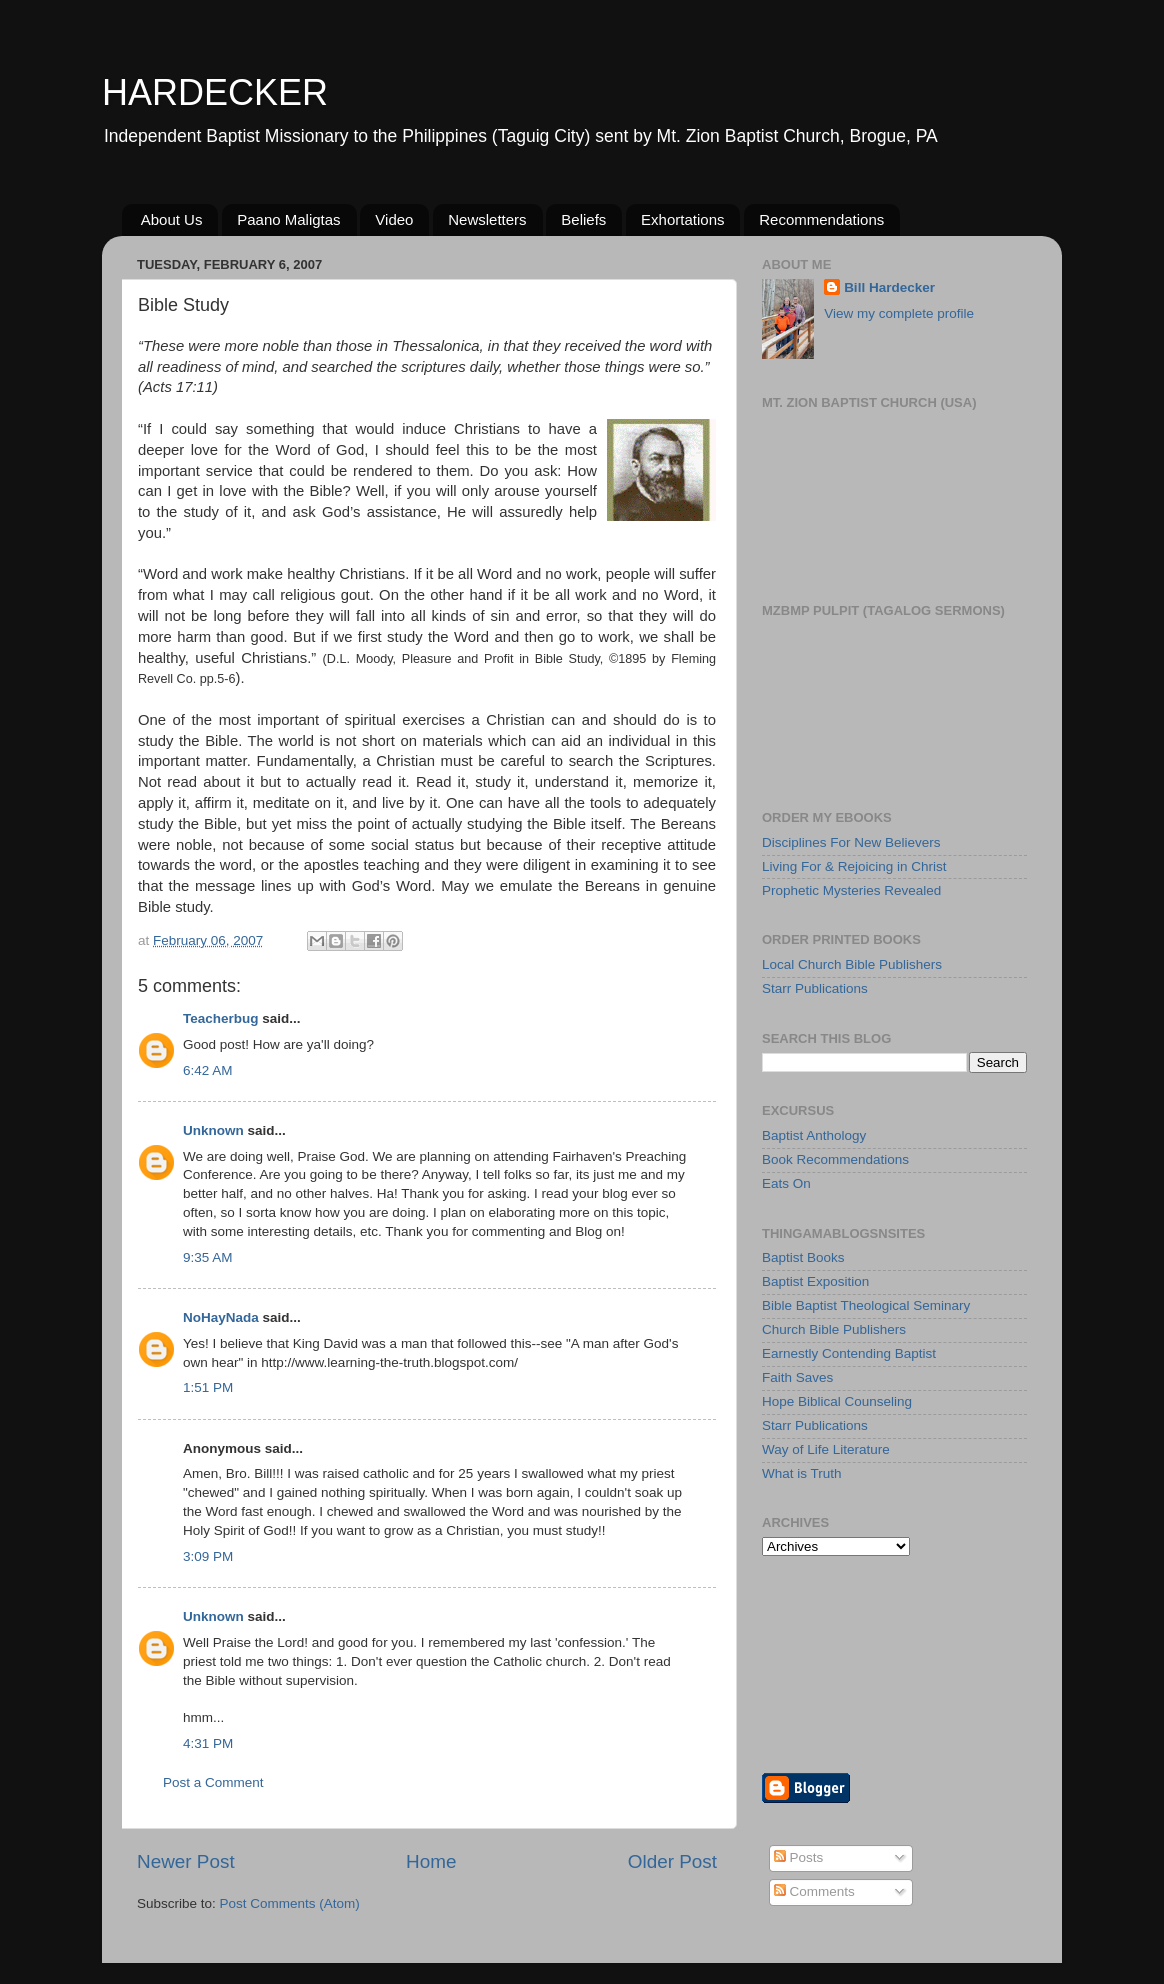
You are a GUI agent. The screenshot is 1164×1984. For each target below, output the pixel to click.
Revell (155, 679)
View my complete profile (899, 313)
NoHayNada (221, 1317)
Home (431, 1861)
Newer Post (186, 1861)
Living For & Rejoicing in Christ (854, 866)
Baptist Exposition (815, 1281)
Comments (814, 1891)
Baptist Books (803, 1257)
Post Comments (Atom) (290, 1903)
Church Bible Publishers (834, 1329)
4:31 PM (208, 1743)
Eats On (786, 1183)
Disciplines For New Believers (851, 842)
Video (394, 219)
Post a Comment (213, 1782)
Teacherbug (221, 1018)
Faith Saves (797, 1377)
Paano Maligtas (288, 219)
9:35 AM (208, 1257)
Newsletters (487, 219)
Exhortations (682, 219)
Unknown (213, 1130)
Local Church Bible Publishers (852, 964)
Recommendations (821, 219)
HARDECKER (215, 92)
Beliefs (583, 219)
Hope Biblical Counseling (837, 1401)
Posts (799, 1857)
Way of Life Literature (826, 1449)
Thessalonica (435, 346)
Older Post (672, 1861)
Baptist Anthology (814, 1135)
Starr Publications (815, 988)
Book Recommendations (835, 1159)
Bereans (688, 824)
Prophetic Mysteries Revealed (851, 890)
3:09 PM (208, 1556)
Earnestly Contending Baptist (849, 1353)
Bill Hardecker (889, 287)
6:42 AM (208, 1070)
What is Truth (802, 1473)
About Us (172, 219)
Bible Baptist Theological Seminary (866, 1305)
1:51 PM (208, 1387)
